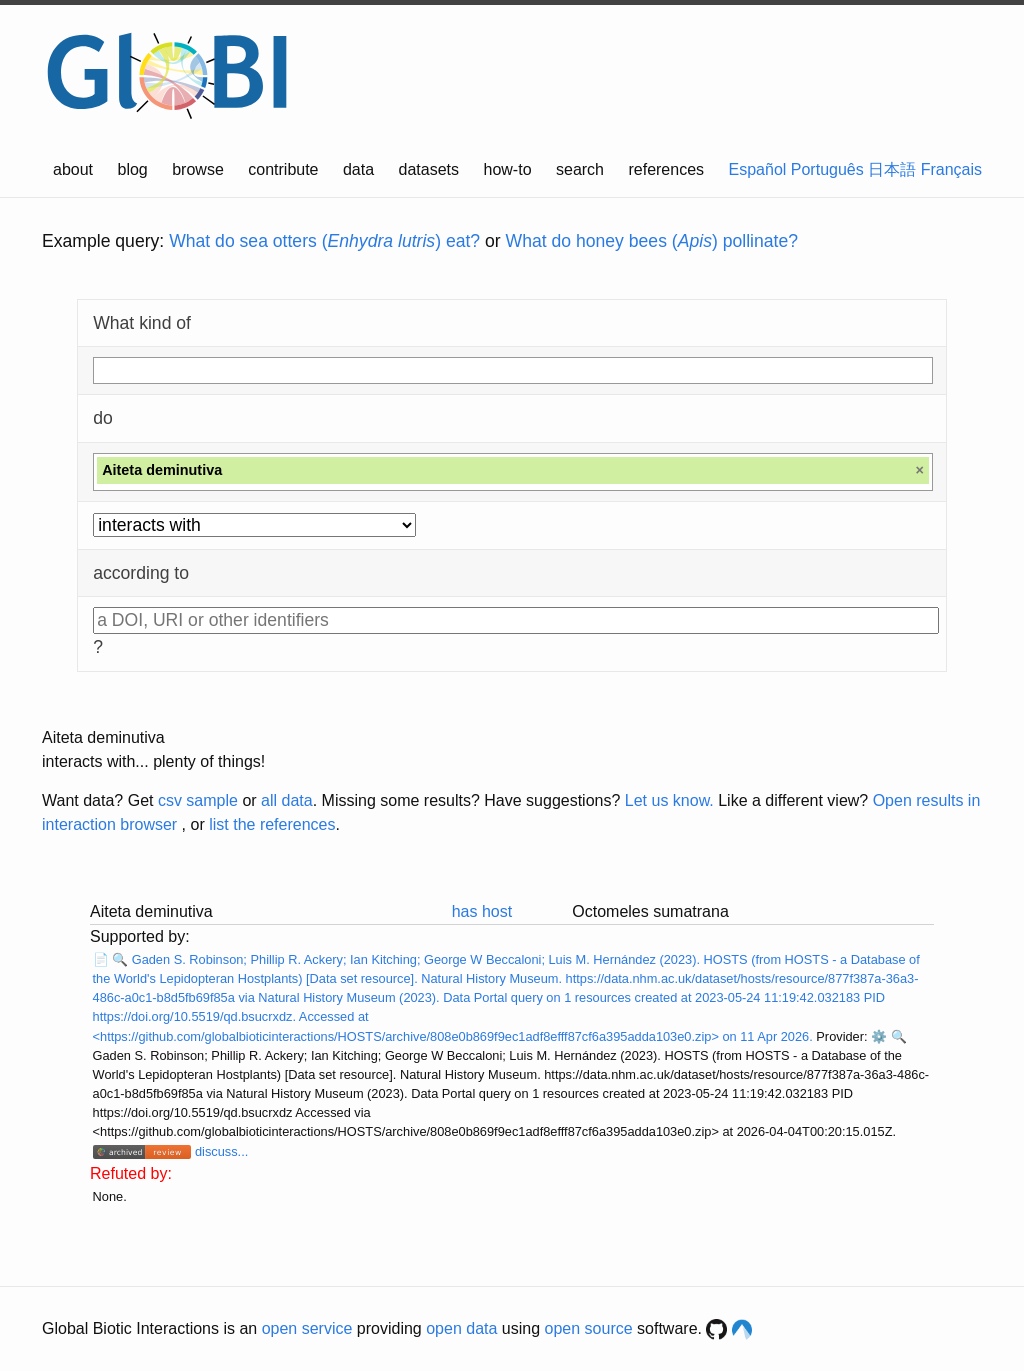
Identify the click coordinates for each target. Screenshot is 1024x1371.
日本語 (892, 169)
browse (198, 169)
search (580, 169)
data (358, 169)
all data (287, 800)
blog (133, 169)
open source (589, 1328)
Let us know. (669, 800)
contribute (283, 169)
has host (482, 911)
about (73, 169)
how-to (508, 169)
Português (827, 169)
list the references (272, 824)
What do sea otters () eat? (324, 241)
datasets (429, 169)
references (666, 169)
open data (461, 1328)
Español (758, 169)
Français (951, 169)
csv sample (198, 800)
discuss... (221, 1151)
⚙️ (879, 1036)
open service (307, 1328)
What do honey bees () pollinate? (652, 241)
